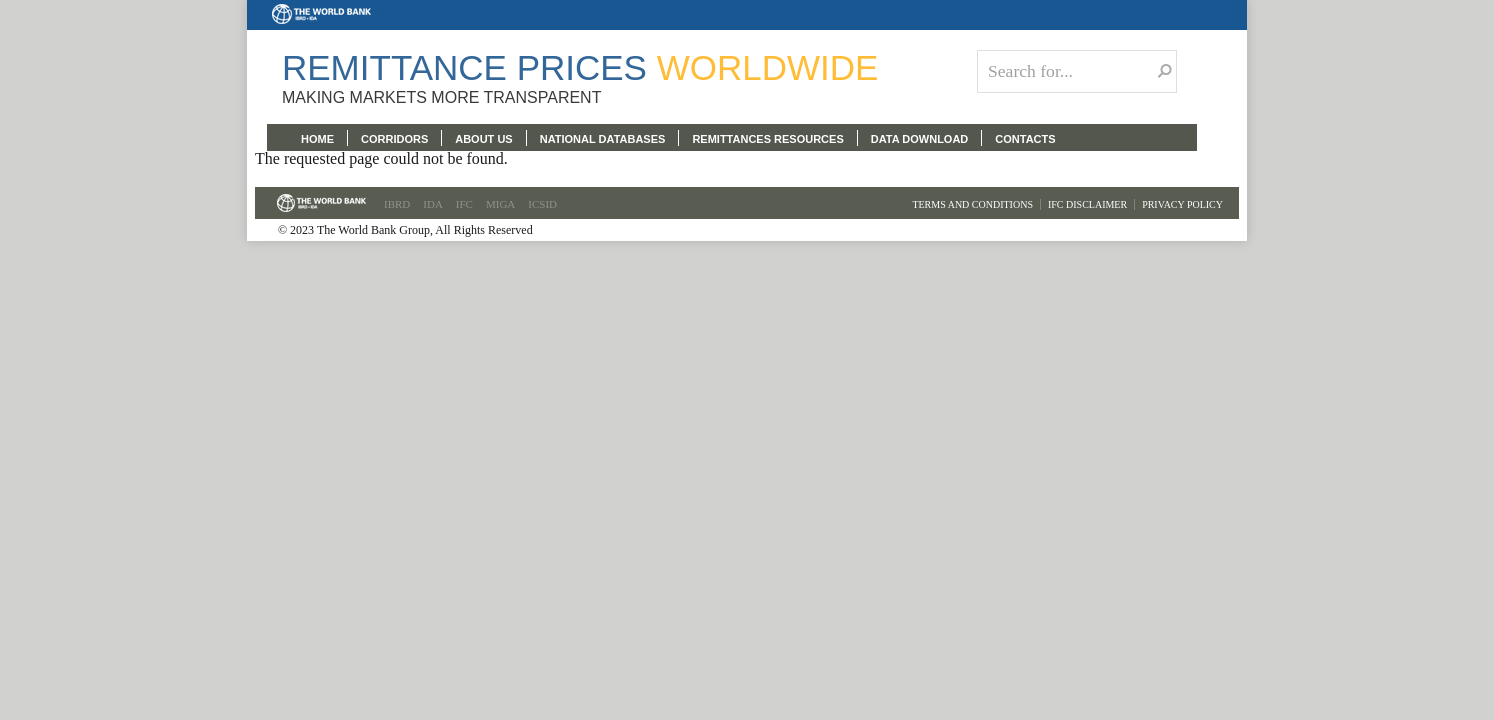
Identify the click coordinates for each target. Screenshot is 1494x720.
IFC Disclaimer (1087, 204)
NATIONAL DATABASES (603, 139)
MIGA (500, 204)
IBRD (397, 204)
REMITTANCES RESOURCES (767, 139)
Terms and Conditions (972, 204)
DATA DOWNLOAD (920, 139)
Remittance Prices (580, 67)
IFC (464, 204)
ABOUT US (483, 139)
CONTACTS (1025, 139)
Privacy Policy (1182, 204)
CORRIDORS (394, 139)
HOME (317, 139)
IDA (433, 204)
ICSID (542, 204)
